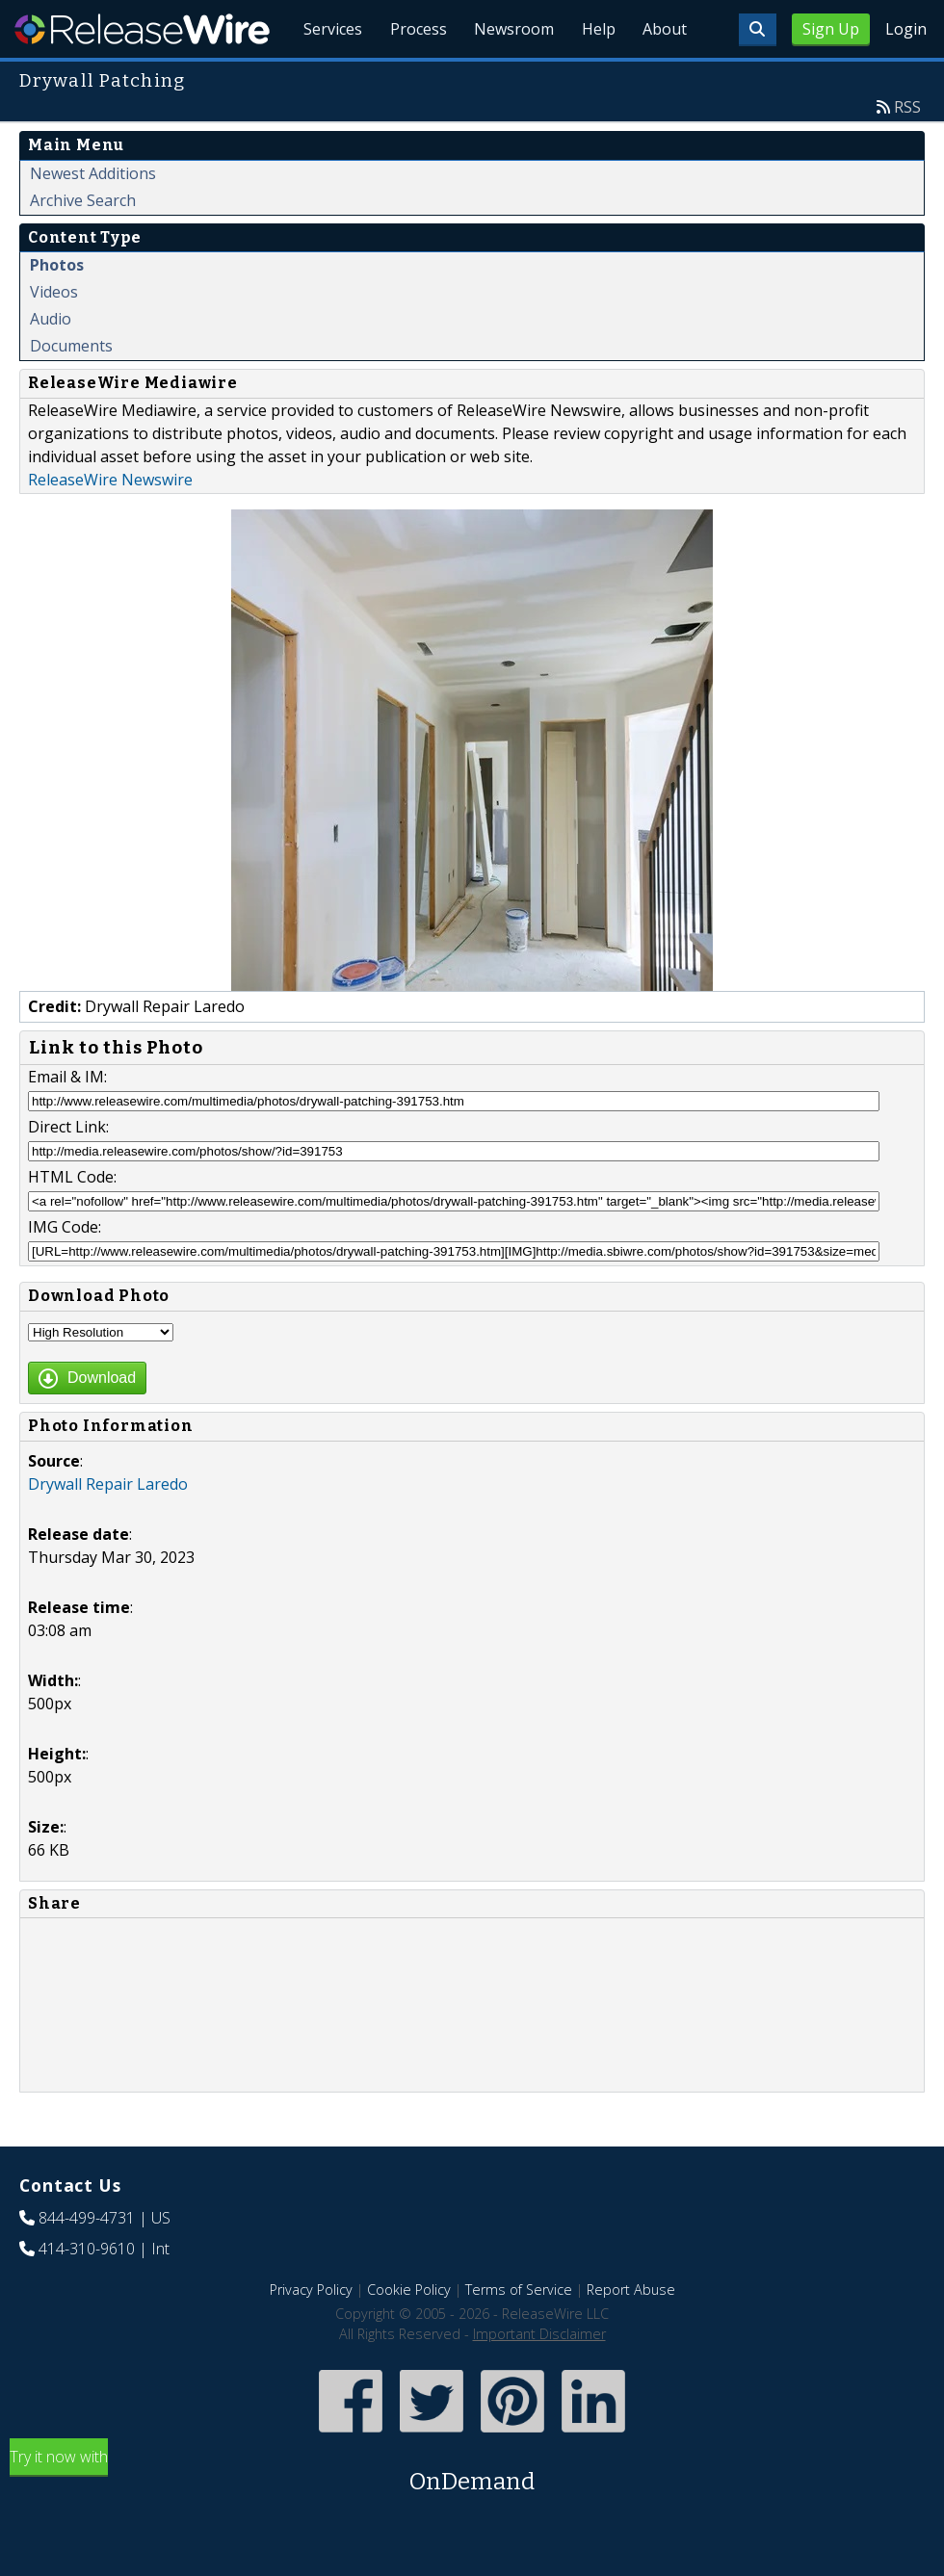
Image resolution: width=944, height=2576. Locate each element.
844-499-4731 (87, 2262)
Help (593, 77)
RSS (907, 151)
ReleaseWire (142, 29)
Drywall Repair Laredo (108, 1528)
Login (906, 28)
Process (406, 77)
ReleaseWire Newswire (110, 523)
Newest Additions (93, 217)
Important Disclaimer (539, 2378)
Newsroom (505, 77)
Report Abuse (631, 2334)
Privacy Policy (311, 2334)
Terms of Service (518, 2334)
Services (317, 77)
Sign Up (830, 28)
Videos (54, 336)
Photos (57, 309)
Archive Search (83, 244)
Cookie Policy (409, 2334)
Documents (71, 390)
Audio (50, 363)
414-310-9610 (87, 2292)
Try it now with (472, 2516)
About (663, 77)
